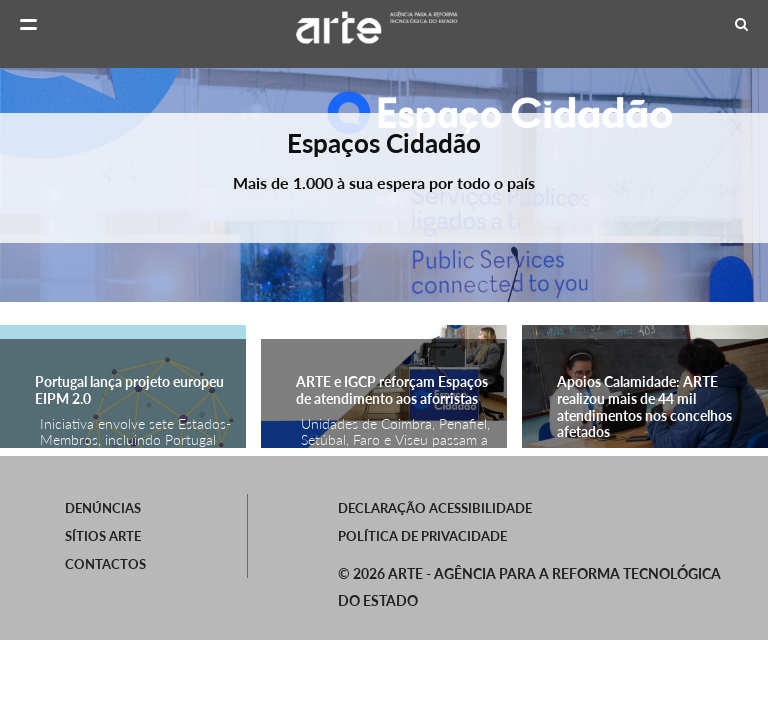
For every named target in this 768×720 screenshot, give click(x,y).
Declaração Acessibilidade (435, 508)
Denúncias (103, 508)
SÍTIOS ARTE (103, 536)
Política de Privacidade (422, 536)
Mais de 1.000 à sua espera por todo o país (384, 182)
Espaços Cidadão (384, 143)
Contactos (105, 564)
